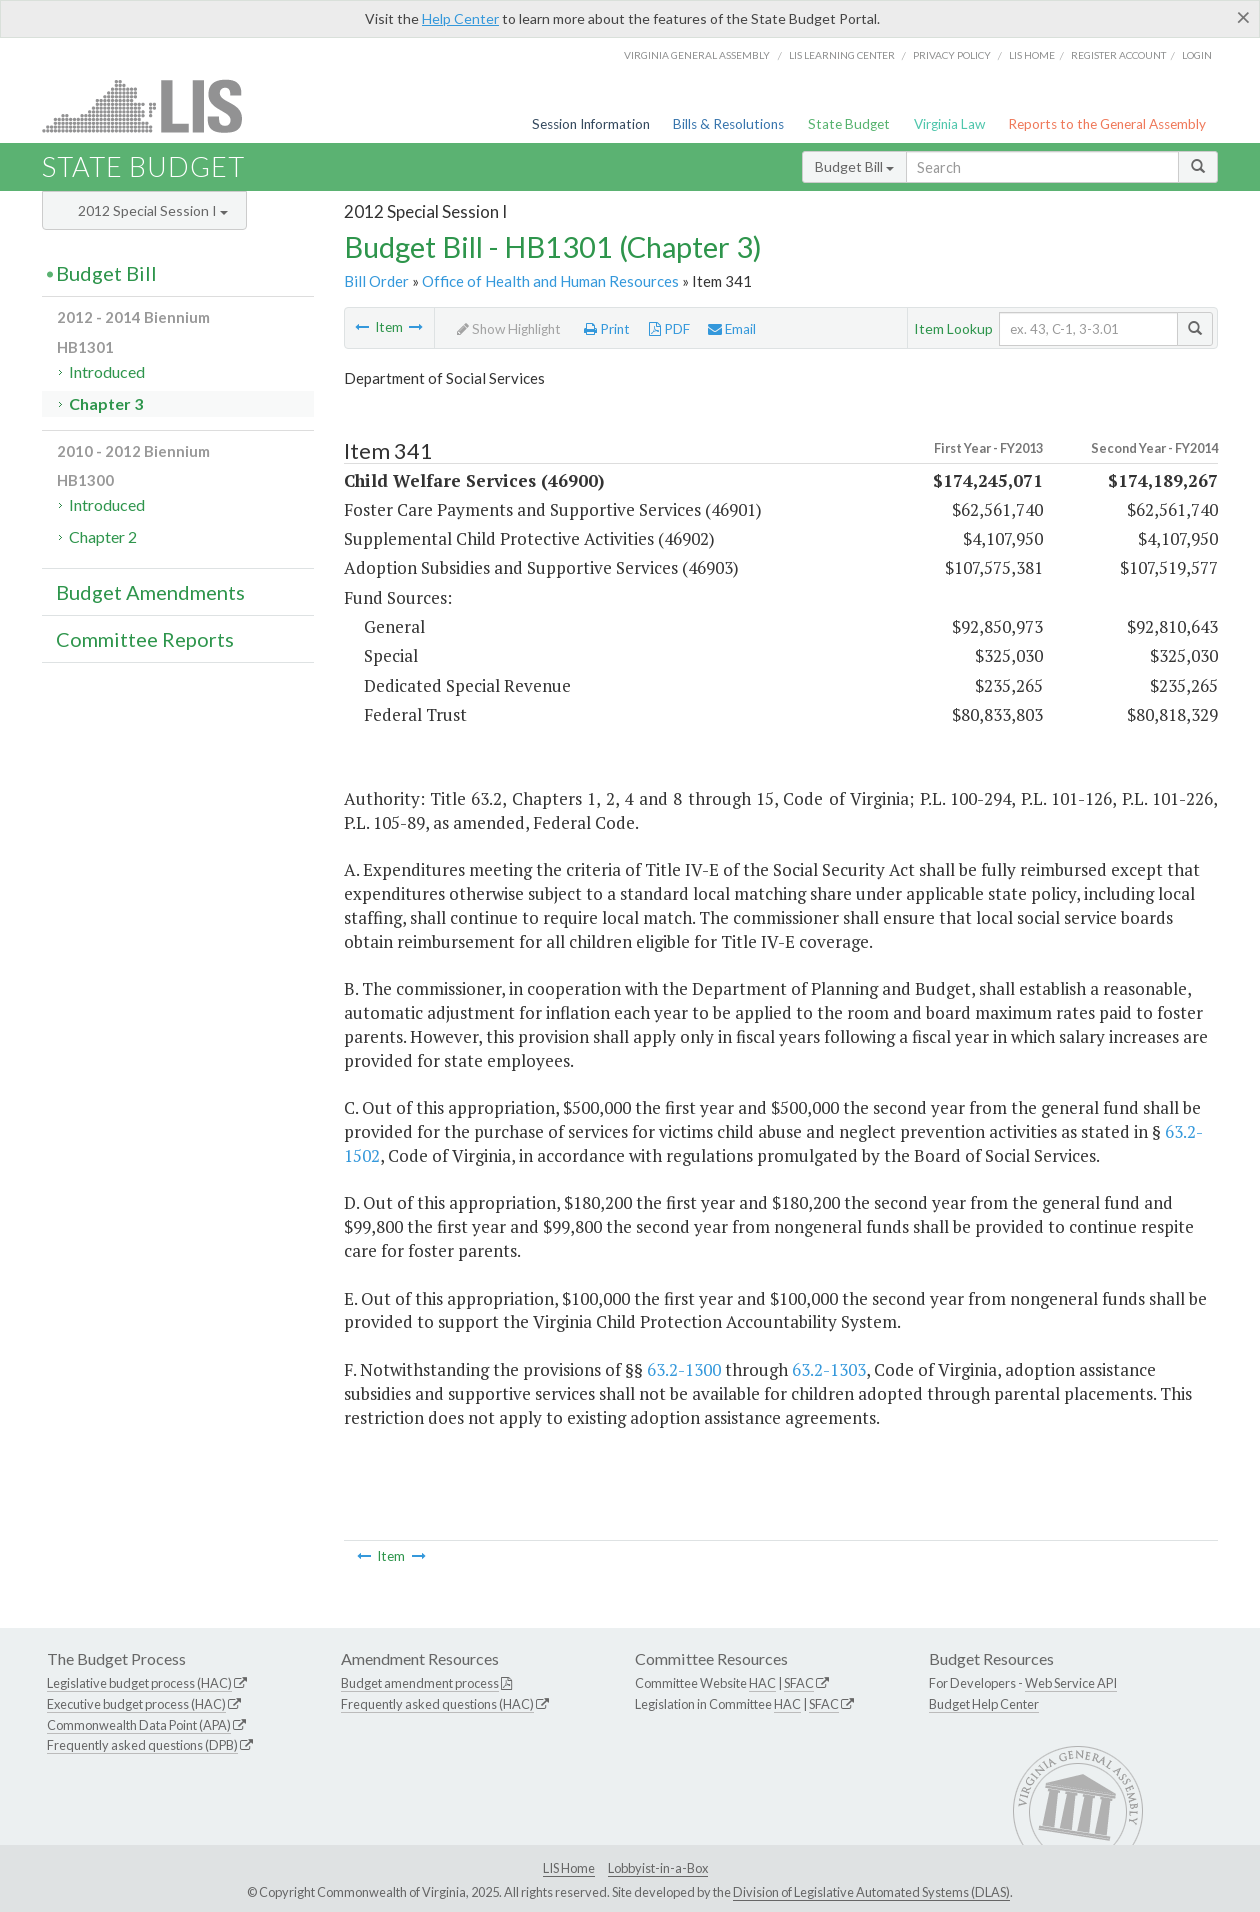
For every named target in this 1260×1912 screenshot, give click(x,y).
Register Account (1118, 55)
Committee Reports (145, 639)
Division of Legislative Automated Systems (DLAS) (871, 1892)
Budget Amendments (150, 592)
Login (1197, 55)
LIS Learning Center (842, 55)
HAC (762, 1683)
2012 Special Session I (153, 210)
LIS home (1032, 55)
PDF (669, 329)
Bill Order (376, 281)
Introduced (107, 371)
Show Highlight (509, 329)
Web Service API (1071, 1683)
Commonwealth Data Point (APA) (139, 1725)
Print (607, 329)
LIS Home (569, 1868)
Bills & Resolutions (728, 124)
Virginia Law (949, 124)
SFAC (799, 1683)
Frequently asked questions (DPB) (142, 1745)
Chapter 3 (106, 403)
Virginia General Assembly (697, 55)
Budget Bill (854, 166)
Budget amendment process (420, 1683)
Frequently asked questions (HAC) (437, 1704)
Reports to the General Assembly (1107, 124)
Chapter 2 (103, 536)
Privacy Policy (952, 55)
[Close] (1243, 17)
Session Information (591, 124)
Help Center (460, 18)
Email (732, 329)
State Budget (849, 124)
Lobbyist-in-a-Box (658, 1868)
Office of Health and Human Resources (550, 281)
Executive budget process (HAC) (136, 1704)
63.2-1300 (684, 1369)
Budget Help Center (984, 1704)
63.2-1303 (829, 1369)
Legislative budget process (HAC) (139, 1683)
